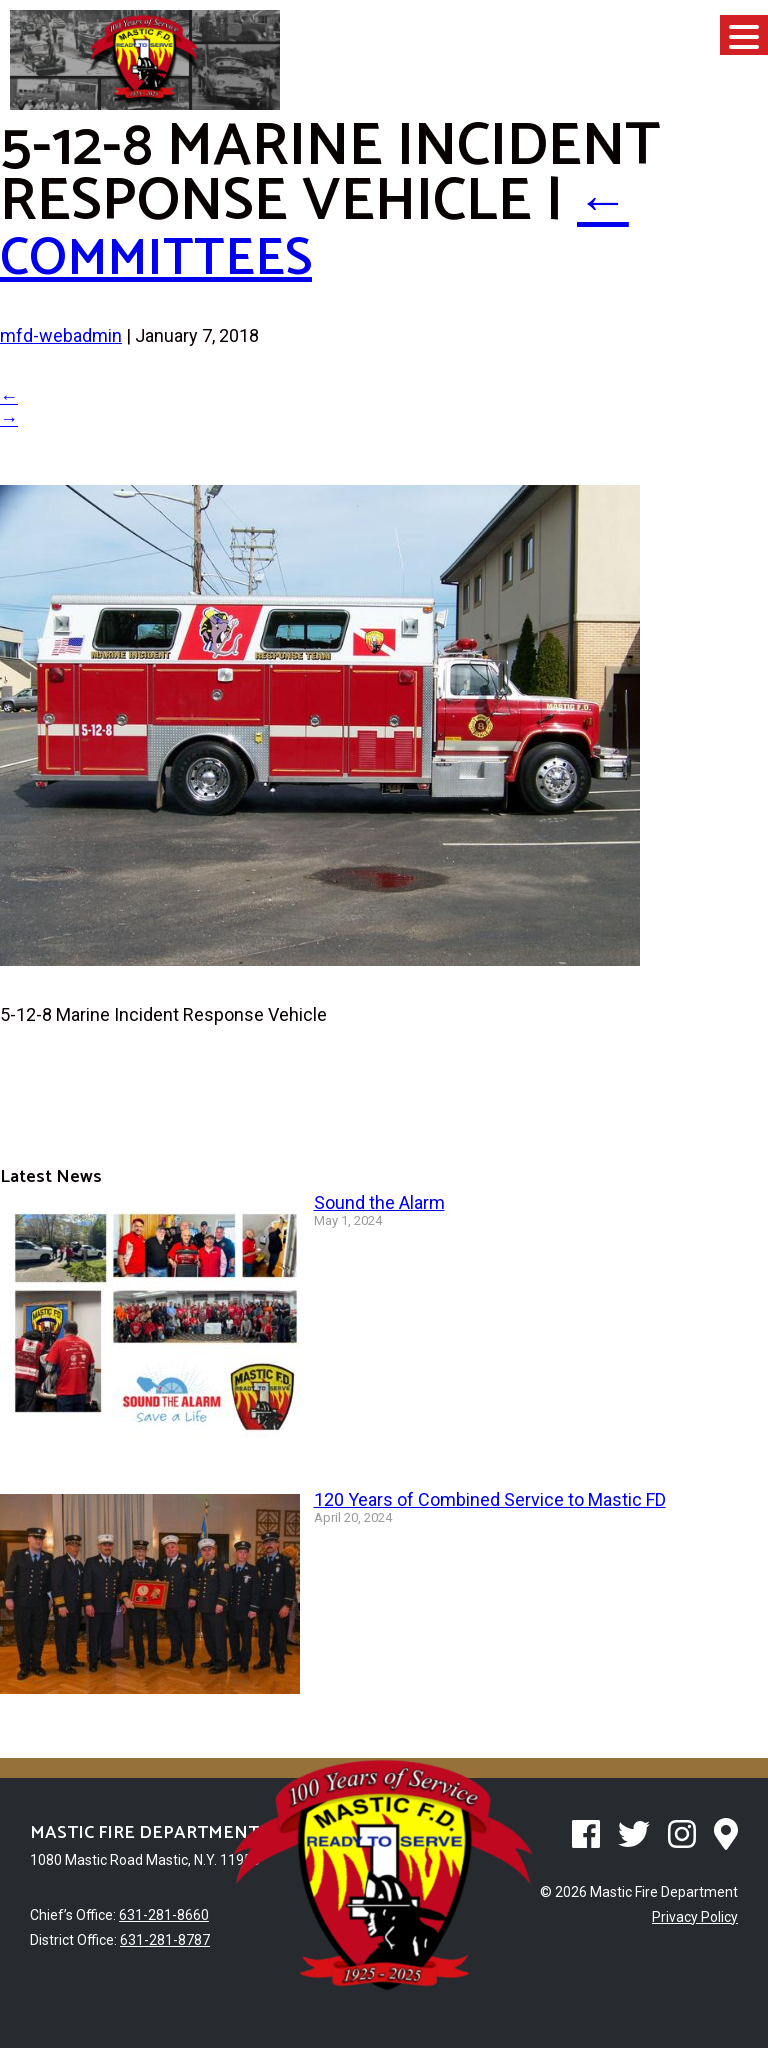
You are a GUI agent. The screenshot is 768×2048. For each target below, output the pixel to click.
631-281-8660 (164, 1915)
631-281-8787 (165, 1940)
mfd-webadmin (61, 335)
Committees (318, 229)
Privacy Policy (695, 1917)
